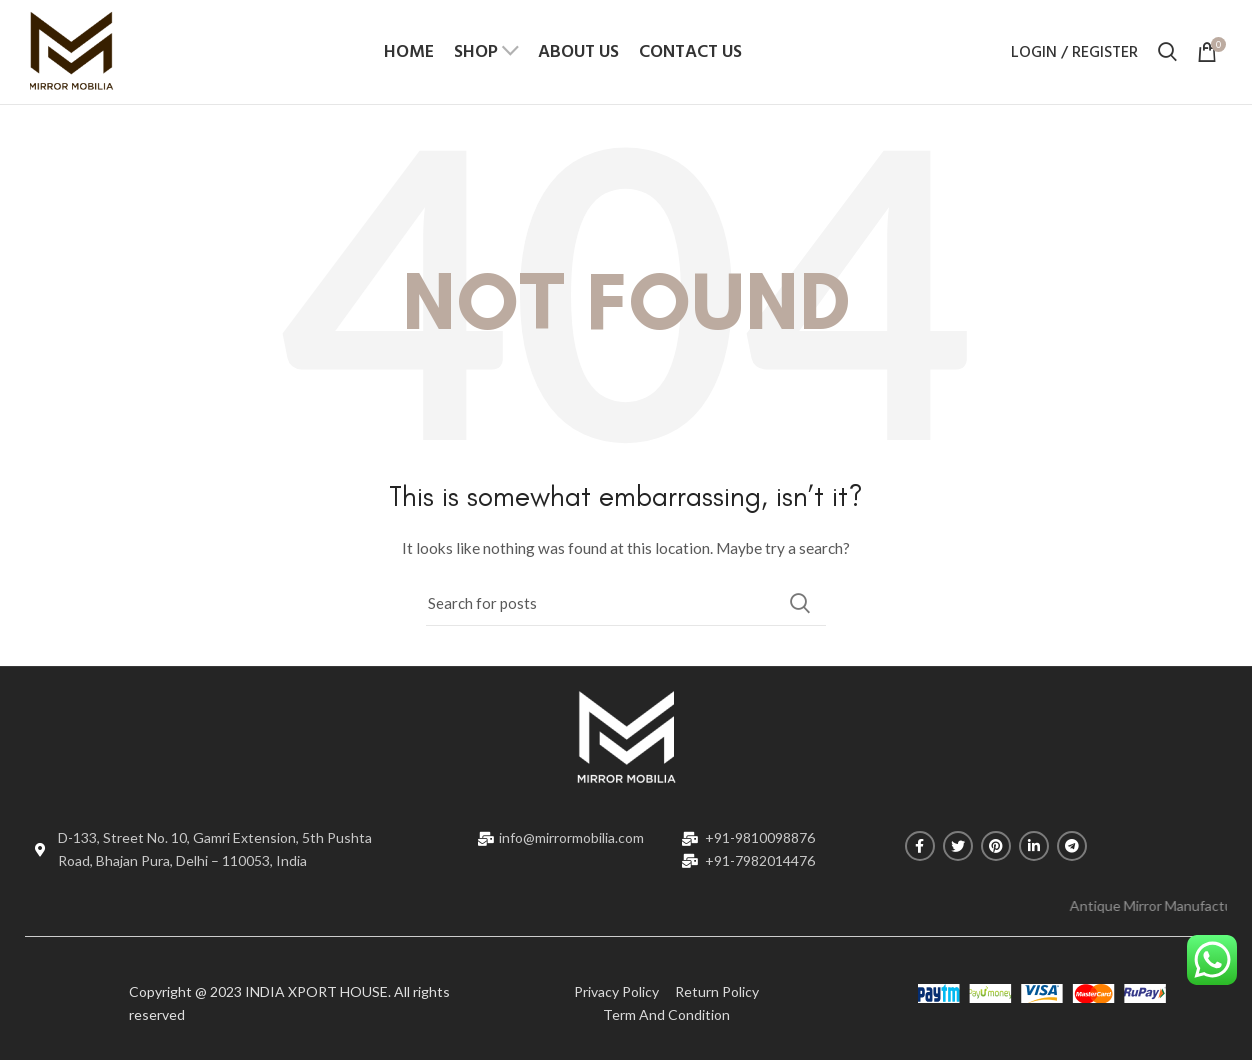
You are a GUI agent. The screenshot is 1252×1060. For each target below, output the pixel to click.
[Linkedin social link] (1034, 847)
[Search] (626, 604)
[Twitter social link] (958, 847)
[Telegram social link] (1072, 847)
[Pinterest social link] (996, 847)
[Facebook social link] (920, 847)
